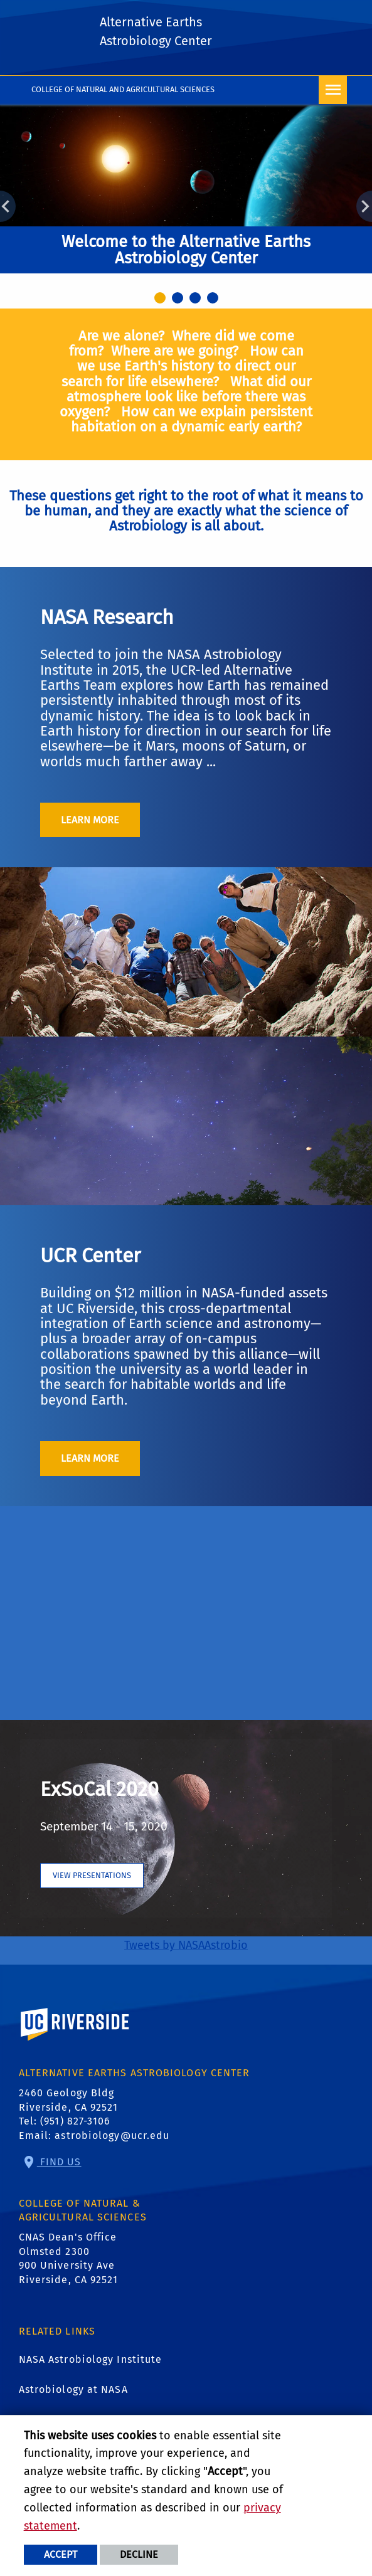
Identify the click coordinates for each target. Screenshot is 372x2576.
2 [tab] (179, 299)
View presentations (92, 1875)
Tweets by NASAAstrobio (186, 1945)
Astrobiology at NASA (73, 2389)
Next (364, 206)
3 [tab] (197, 299)
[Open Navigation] (333, 90)
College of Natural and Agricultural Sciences (123, 89)
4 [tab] (214, 299)
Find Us (59, 2162)
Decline (139, 2554)
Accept (60, 2554)
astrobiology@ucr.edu (112, 2135)
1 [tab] (161, 299)
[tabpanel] (186, 197)
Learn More (90, 820)
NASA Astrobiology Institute (90, 2359)
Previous (8, 206)
